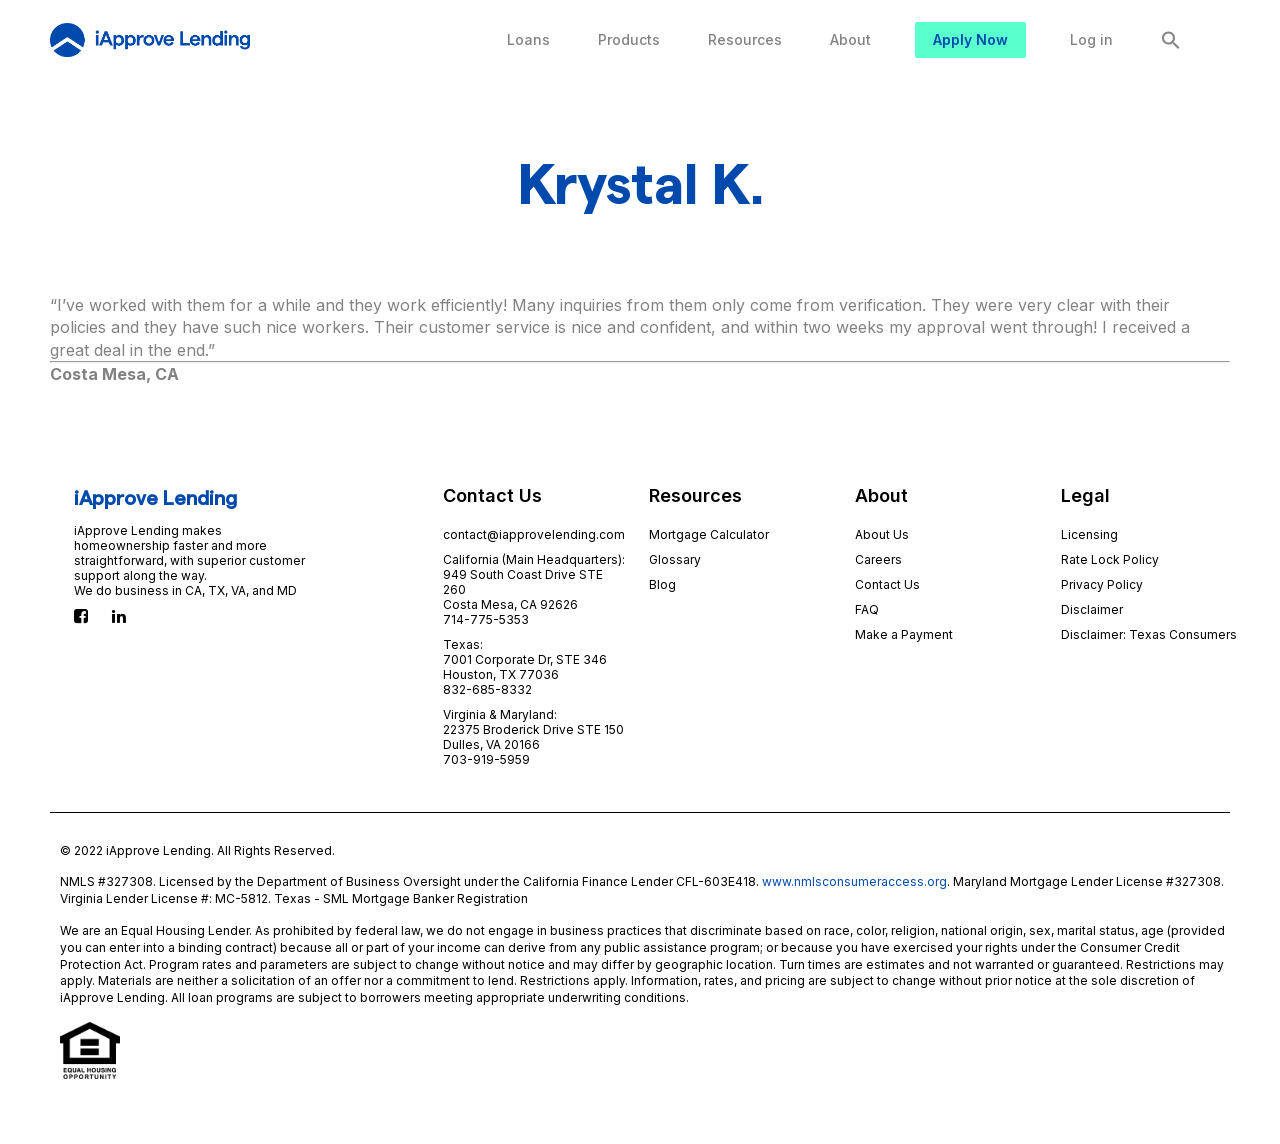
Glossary (675, 559)
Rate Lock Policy (1110, 559)
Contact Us (887, 584)
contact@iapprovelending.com (534, 534)
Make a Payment (904, 634)
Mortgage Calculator (709, 534)
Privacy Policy (1102, 584)
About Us (882, 534)
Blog (662, 584)
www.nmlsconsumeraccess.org (854, 881)
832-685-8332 (487, 689)
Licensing (1089, 534)
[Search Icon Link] (1171, 40)
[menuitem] (528, 40)
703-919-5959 (486, 759)
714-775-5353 (486, 619)
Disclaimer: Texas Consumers (1149, 634)
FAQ (867, 609)
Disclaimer (1092, 609)
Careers (878, 559)
